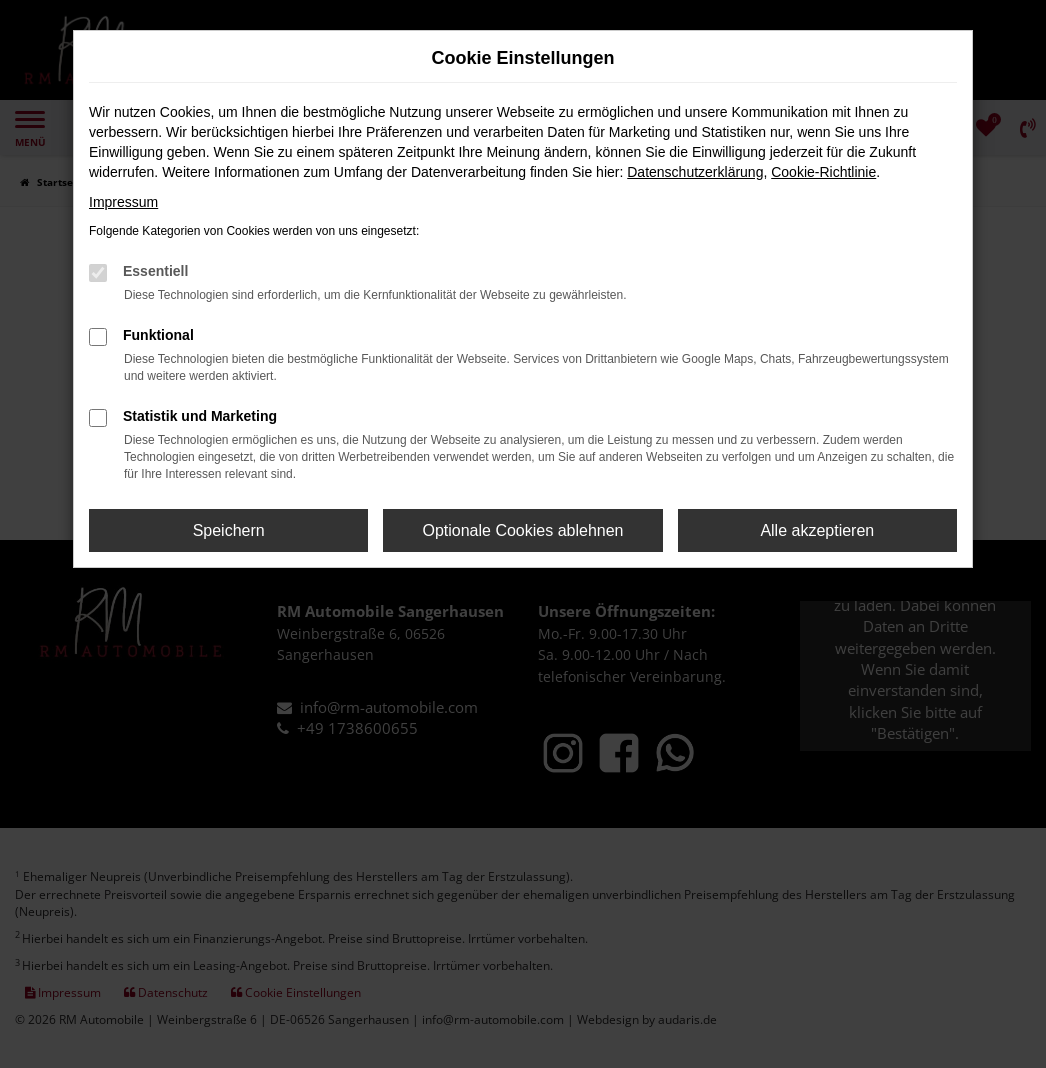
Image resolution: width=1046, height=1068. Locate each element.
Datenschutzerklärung (695, 172)
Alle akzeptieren (817, 530)
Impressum (123, 202)
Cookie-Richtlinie (823, 172)
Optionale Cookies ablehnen (522, 530)
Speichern (229, 530)
